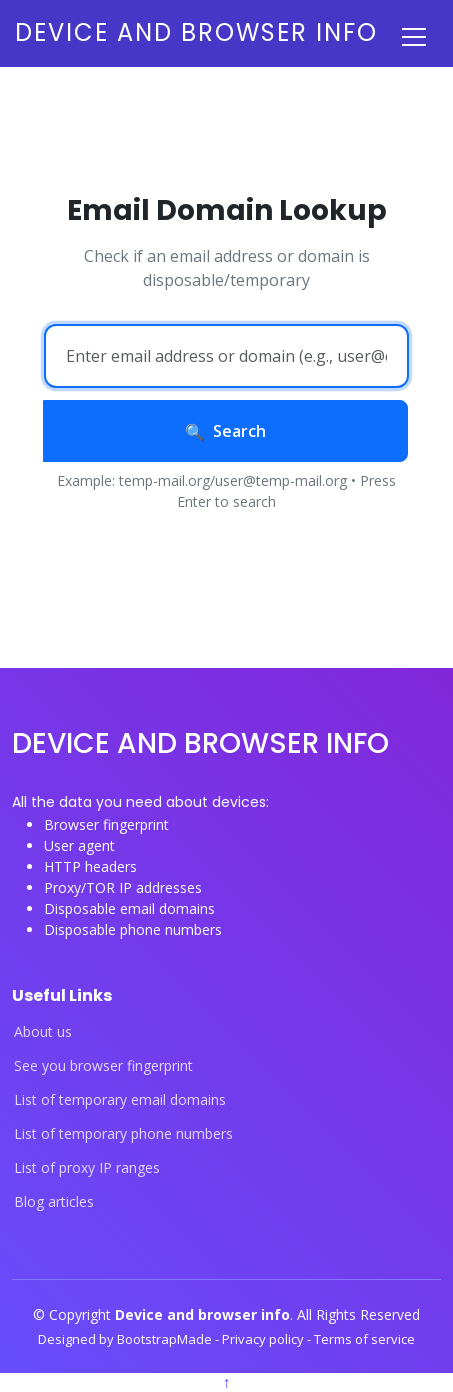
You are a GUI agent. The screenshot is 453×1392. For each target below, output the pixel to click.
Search (225, 431)
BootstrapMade (166, 1339)
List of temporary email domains (120, 1100)
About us (43, 1032)
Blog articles (54, 1202)
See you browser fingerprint (103, 1066)
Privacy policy (264, 1339)
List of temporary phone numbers (123, 1134)
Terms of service (364, 1339)
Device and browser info (196, 32)
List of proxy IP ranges (87, 1168)
